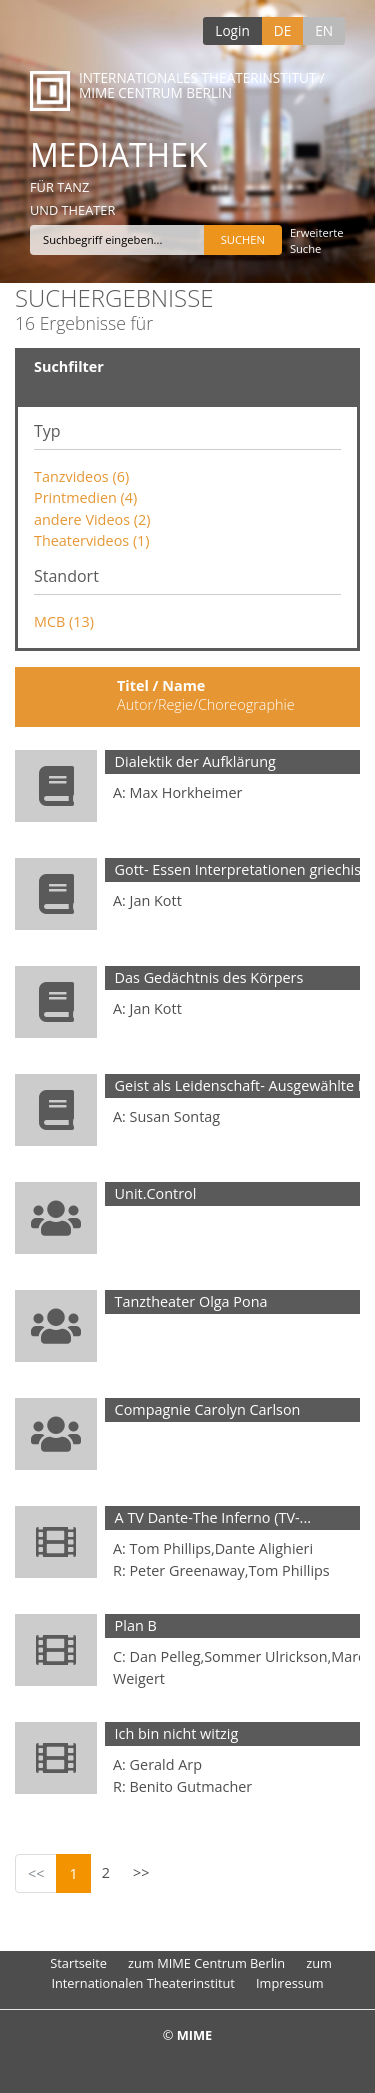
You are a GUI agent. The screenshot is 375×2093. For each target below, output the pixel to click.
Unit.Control (156, 1193)
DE (282, 30)
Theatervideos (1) (92, 540)
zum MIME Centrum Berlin (206, 1963)
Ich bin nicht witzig (177, 1733)
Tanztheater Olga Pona (191, 1301)
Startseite (78, 1963)
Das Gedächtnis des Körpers (209, 977)
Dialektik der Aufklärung (195, 761)
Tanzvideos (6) (81, 476)
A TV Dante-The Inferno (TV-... (213, 1517)
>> (141, 1872)
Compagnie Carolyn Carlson (208, 1409)
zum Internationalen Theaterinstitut (191, 1972)
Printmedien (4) (85, 497)
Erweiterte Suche (317, 240)
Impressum (290, 1983)
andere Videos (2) (92, 519)
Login (232, 30)
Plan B (136, 1625)
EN (324, 30)
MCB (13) (64, 621)
